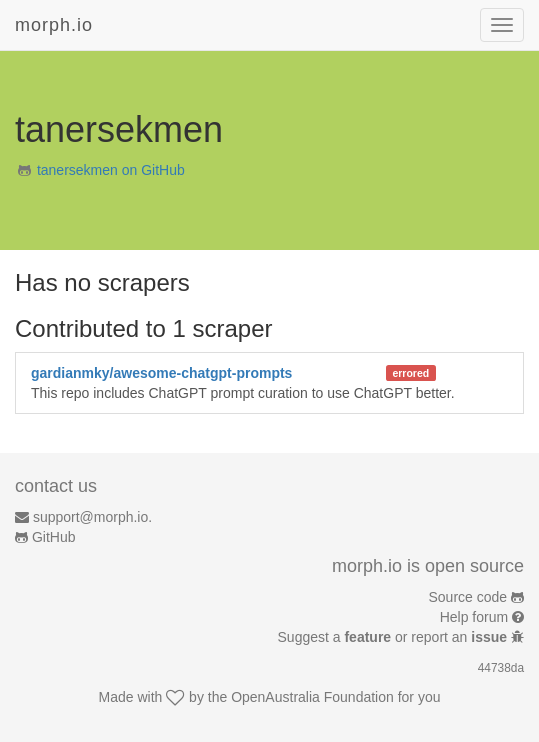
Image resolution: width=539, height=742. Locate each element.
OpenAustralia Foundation (312, 697)
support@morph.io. (92, 517)
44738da (501, 668)
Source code (468, 597)
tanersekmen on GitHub (111, 170)
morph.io (54, 25)
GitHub (54, 537)
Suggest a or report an (394, 637)
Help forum (474, 617)
